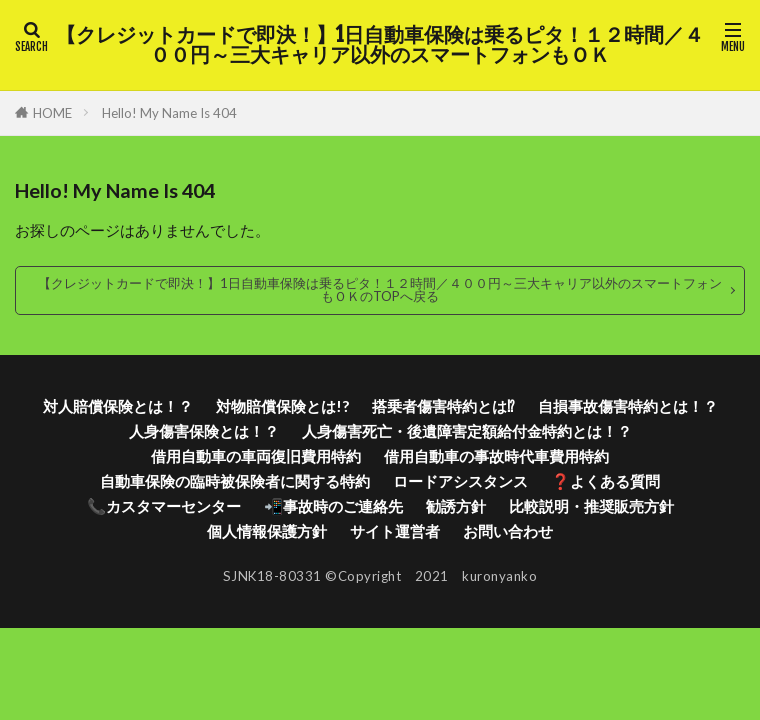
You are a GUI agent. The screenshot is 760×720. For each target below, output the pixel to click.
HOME (52, 113)
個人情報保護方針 (267, 531)
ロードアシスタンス (460, 481)
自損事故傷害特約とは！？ (628, 406)
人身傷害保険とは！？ (204, 431)
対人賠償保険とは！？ (118, 406)
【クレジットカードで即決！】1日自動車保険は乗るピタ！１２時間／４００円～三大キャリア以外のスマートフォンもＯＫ (380, 45)
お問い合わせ (508, 531)
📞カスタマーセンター (164, 506)
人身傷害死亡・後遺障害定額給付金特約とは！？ (467, 431)
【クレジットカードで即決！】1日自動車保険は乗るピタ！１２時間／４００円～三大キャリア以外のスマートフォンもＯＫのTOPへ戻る (380, 289)
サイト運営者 (395, 531)
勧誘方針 (456, 506)
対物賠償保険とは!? (282, 406)
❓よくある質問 (605, 481)
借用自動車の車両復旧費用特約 (256, 456)
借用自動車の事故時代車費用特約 (496, 456)
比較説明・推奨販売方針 (591, 506)
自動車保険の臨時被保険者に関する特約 (235, 481)
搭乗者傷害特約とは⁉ (443, 406)
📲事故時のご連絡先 (333, 506)
